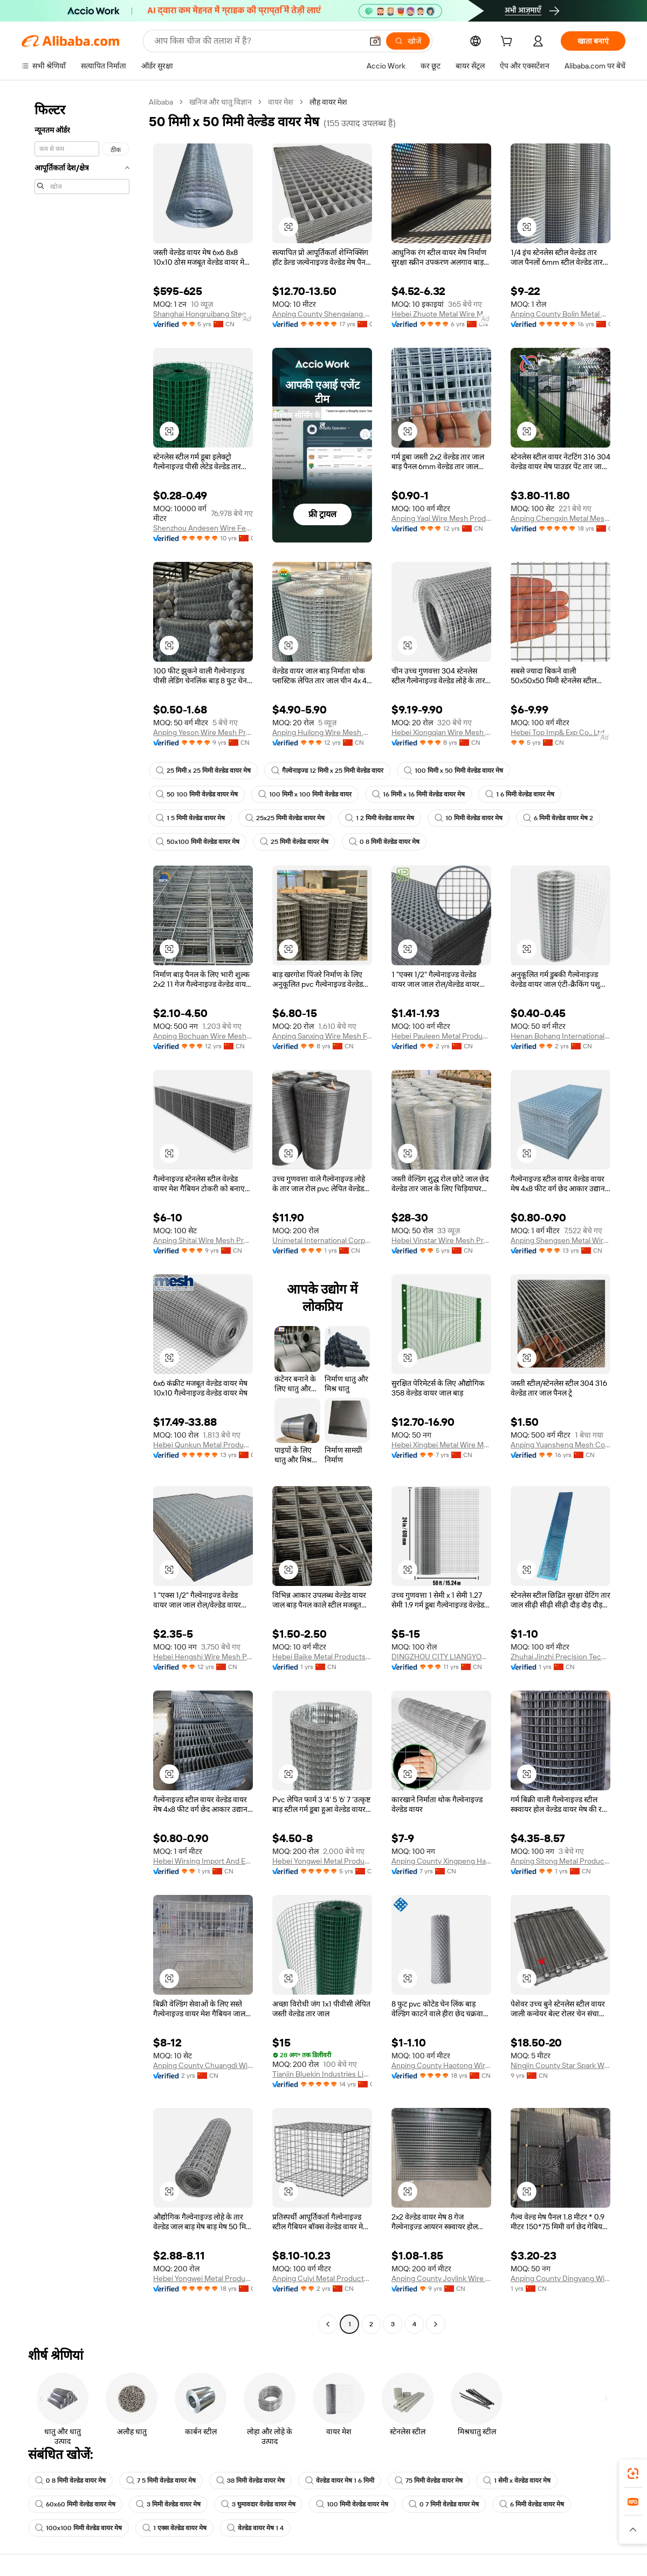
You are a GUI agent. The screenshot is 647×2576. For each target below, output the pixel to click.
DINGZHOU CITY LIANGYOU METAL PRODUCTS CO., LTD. (441, 1656)
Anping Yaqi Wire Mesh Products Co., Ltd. (441, 518)
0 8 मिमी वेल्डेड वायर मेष (384, 841)
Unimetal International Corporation (322, 1240)
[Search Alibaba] (257, 41)
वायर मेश (280, 102)
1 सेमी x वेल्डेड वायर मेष (516, 2480)
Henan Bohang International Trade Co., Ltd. (560, 1036)
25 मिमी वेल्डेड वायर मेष (294, 841)
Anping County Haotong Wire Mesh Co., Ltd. (441, 2065)
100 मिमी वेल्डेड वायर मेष (352, 2504)
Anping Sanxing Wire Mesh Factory (322, 1036)
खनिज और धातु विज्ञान (220, 102)
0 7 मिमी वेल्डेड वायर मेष (444, 2504)
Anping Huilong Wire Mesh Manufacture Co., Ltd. (322, 732)
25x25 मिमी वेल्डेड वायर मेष (285, 818)
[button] (375, 41)
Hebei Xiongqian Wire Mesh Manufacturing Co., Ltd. (441, 732)
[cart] (508, 42)
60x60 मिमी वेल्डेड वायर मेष (75, 2504)
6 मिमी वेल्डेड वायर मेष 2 (558, 818)
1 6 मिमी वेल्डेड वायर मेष (519, 794)
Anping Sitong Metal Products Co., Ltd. (560, 1861)
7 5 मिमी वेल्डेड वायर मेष (161, 2480)
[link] (633, 2474)
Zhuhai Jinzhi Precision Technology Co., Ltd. (560, 1656)
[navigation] (82, 1214)
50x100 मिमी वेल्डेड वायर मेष (197, 841)
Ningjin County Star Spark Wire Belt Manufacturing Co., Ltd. (560, 2065)
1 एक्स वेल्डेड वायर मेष (174, 2528)
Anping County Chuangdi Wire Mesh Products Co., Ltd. (203, 2065)
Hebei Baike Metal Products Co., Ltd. (322, 1656)
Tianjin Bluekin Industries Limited (322, 2074)
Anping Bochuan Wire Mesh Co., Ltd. (203, 1036)
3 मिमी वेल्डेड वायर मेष (168, 2504)
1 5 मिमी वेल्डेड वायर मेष (190, 818)
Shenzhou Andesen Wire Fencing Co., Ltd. (203, 528)
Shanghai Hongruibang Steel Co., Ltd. (203, 314)
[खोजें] (408, 41)
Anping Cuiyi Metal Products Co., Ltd (322, 2278)
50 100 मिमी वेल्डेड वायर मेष (197, 794)
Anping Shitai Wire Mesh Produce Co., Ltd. (203, 1240)
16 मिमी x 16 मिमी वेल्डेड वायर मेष (418, 794)
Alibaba (161, 102)
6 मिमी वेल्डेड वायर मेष (531, 2504)
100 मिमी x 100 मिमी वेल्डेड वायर (305, 794)
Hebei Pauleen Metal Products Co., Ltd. (441, 1036)
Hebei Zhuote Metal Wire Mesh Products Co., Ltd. (441, 314)
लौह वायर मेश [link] (328, 102)
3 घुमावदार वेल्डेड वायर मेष (258, 2504)
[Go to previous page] (328, 2324)
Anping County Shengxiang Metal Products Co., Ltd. (322, 314)
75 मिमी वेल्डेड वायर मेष (429, 2480)
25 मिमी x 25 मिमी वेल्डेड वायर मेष (203, 770)
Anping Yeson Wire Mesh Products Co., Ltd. (203, 732)
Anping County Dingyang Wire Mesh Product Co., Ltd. (560, 2278)
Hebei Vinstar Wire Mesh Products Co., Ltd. (441, 1240)
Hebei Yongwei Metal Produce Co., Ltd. (322, 1861)
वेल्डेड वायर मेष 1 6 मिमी (339, 2480)
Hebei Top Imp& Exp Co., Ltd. (558, 732)
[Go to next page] (435, 2324)
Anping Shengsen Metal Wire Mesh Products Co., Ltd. (560, 1240)
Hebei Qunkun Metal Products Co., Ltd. (203, 1444)
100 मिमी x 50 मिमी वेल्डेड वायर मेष (453, 770)
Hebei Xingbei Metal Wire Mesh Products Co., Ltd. (441, 1444)
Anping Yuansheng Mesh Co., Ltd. (560, 1444)
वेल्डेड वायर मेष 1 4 (255, 2528)
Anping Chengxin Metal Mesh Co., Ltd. (560, 518)
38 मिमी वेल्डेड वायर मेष (250, 2480)
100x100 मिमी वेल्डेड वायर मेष (78, 2528)
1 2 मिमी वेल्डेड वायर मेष (379, 818)
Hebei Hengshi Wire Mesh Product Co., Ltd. (203, 1656)
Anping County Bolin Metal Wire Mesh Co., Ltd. (560, 314)
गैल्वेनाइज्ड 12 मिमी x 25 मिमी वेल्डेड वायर (327, 770)
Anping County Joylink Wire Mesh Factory (441, 2278)
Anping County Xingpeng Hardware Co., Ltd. (441, 1861)
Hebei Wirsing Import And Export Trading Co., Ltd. (203, 1861)
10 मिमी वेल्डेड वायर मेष (469, 818)
